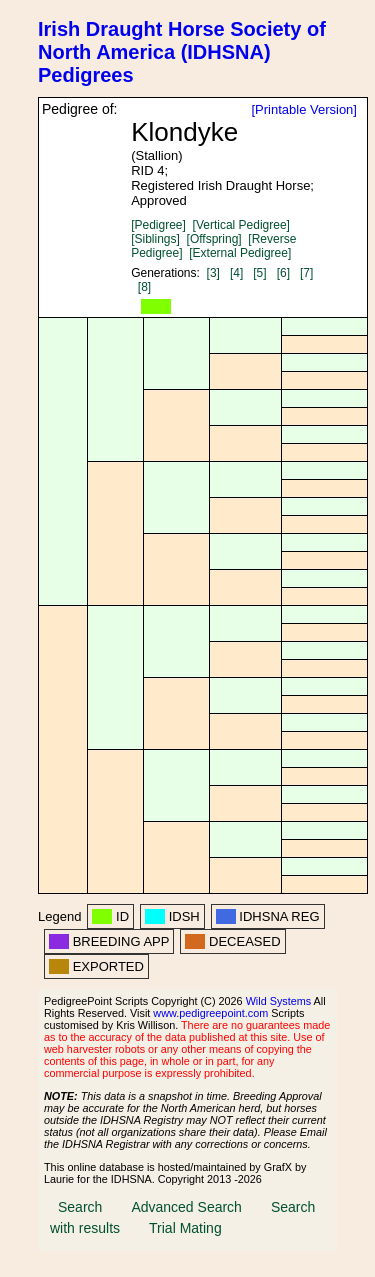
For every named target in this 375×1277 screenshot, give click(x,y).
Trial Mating (185, 1228)
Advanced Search (186, 1207)
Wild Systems (279, 1001)
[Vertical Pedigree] (241, 225)
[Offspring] (214, 239)
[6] (283, 273)
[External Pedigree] (240, 253)
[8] (144, 287)
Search (80, 1207)
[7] (306, 273)
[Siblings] (155, 239)
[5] (259, 273)
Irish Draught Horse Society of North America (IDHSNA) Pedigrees (182, 52)
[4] (236, 273)
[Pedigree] (158, 225)
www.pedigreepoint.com (210, 1013)
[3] (213, 273)
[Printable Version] (304, 109)
